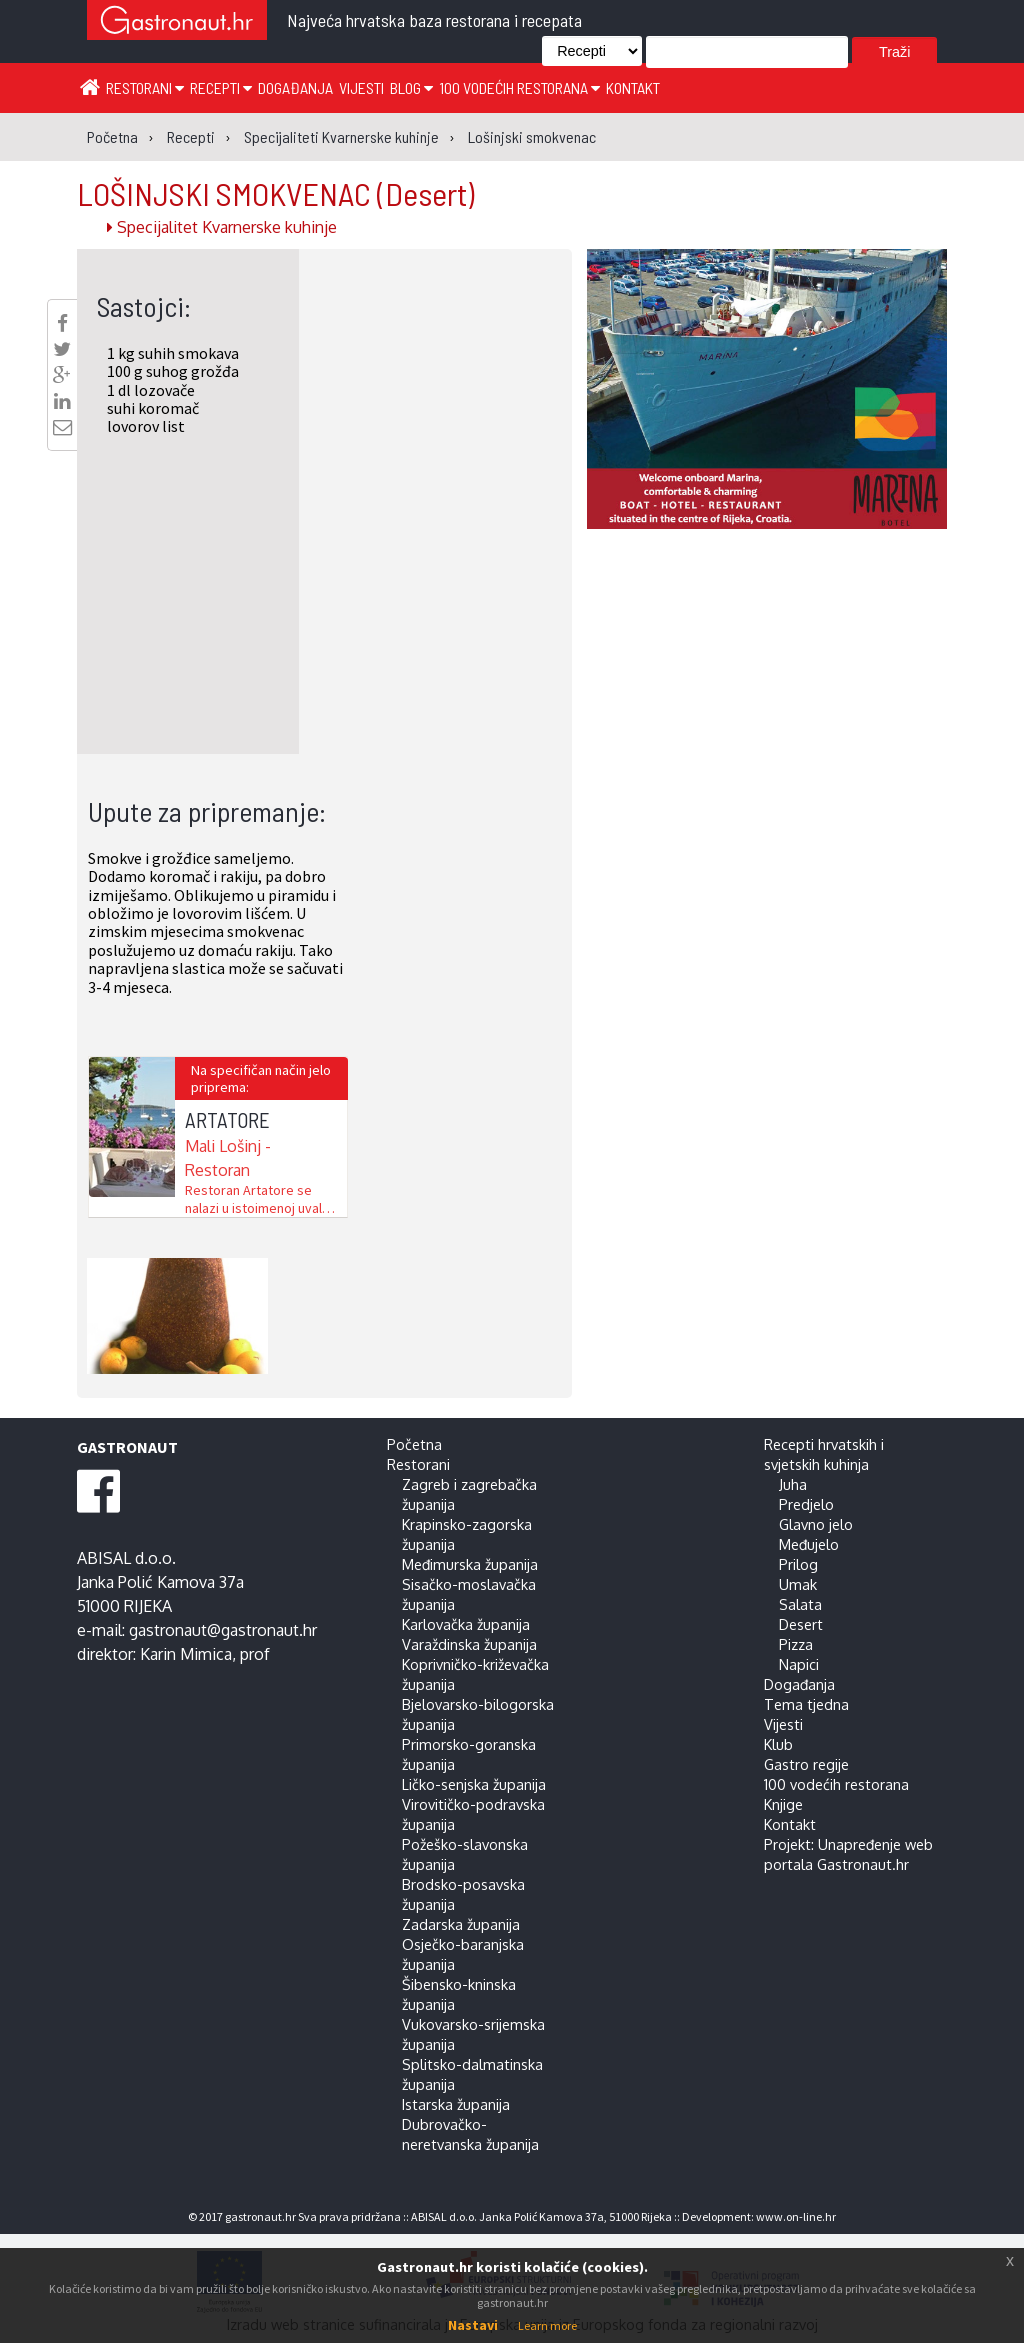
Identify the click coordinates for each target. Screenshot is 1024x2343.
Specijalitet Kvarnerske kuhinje (222, 227)
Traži (894, 52)
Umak (798, 1584)
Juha (793, 1484)
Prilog (798, 1564)
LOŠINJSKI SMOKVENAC (275, 193)
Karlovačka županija (466, 1624)
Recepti (221, 87)
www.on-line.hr (796, 2216)
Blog (411, 87)
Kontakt (633, 87)
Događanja (295, 87)
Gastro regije (806, 1764)
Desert (801, 1624)
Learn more (547, 2325)
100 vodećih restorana (519, 87)
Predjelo (806, 1504)
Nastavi (473, 2325)
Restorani (145, 87)
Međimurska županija (470, 1564)
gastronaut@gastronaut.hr (223, 1630)
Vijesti (361, 87)
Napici (799, 1664)
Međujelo (809, 1544)
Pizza (796, 1644)
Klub (778, 1744)
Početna (414, 1444)
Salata (800, 1604)
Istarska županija (456, 2104)
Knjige (783, 1804)
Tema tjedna (806, 1704)
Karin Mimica (186, 1654)
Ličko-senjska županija (474, 1784)
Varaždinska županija (469, 1644)
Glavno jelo (816, 1524)
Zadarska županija (461, 1924)
